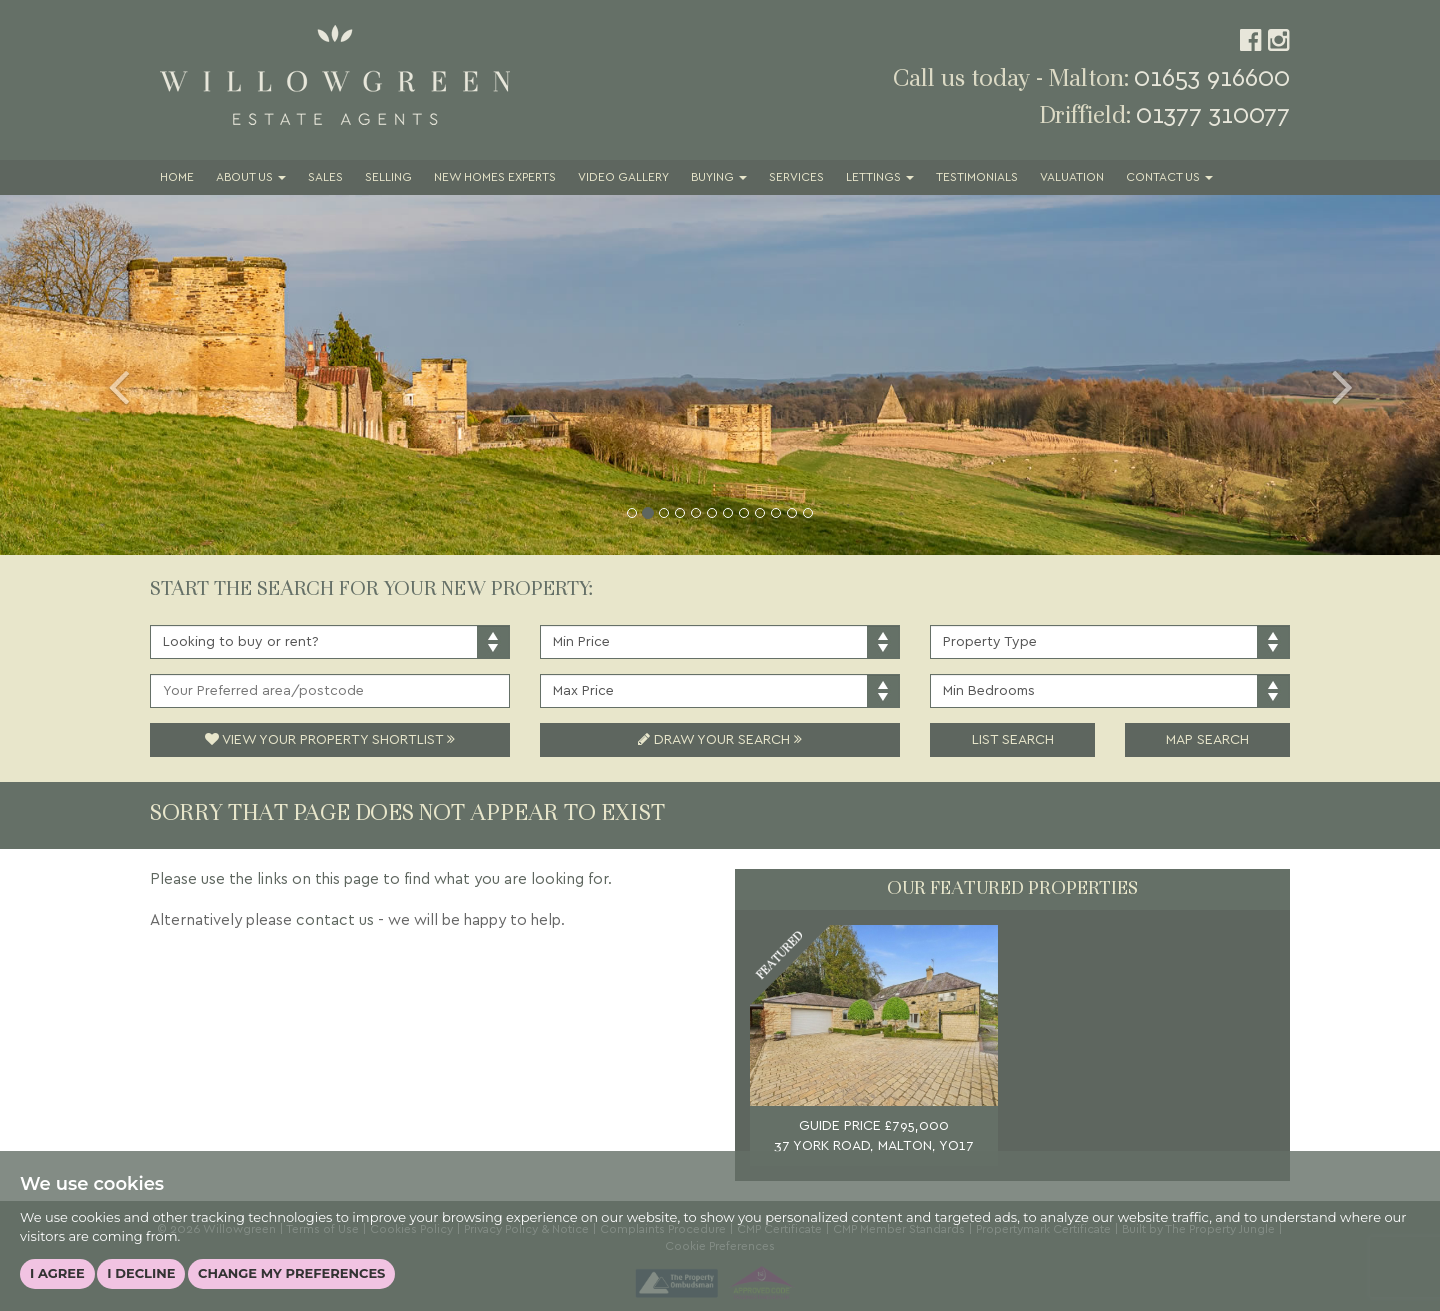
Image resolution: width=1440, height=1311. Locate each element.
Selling (388, 177)
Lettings (880, 177)
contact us (335, 920)
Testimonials (977, 177)
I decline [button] (141, 1273)
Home (177, 177)
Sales (325, 177)
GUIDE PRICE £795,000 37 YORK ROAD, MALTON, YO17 (874, 1136)
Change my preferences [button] (291, 1273)
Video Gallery (623, 177)
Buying (719, 177)
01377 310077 (1213, 115)
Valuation (1072, 177)
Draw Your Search (720, 740)
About (251, 177)
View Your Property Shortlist (330, 740)
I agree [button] (57, 1273)
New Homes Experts (495, 177)
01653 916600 (1212, 78)
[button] (108, 375)
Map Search (1207, 740)
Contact (1169, 177)
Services (796, 177)
